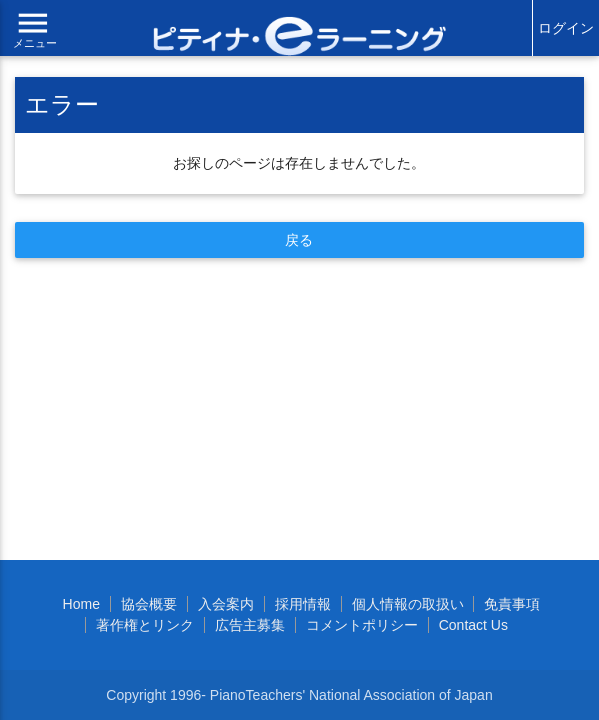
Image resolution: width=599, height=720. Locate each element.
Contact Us (473, 625)
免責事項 (512, 604)
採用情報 (303, 604)
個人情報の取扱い (408, 604)
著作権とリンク (145, 625)
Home (81, 604)
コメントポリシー (362, 625)
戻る (299, 240)
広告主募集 (250, 625)
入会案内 (226, 604)
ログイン (566, 28)
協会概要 (149, 604)
